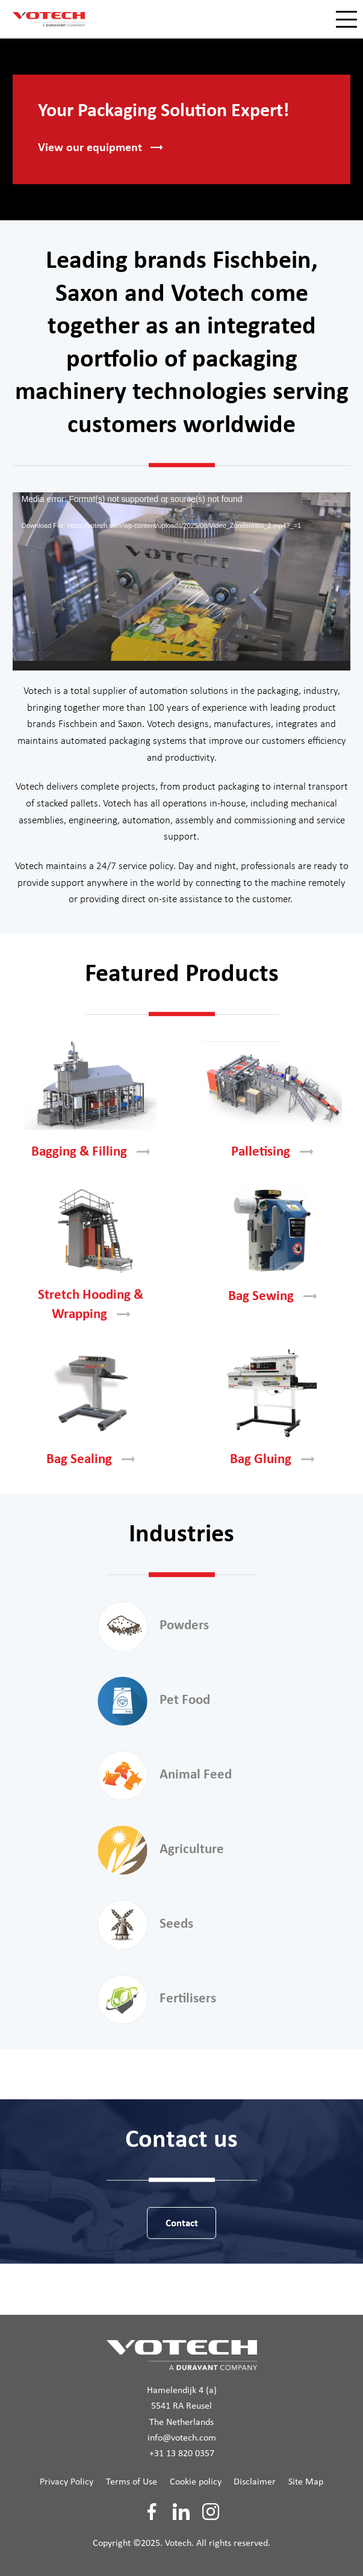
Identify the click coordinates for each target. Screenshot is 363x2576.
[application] (181, 581)
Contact (182, 2223)
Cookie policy (196, 2482)
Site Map (305, 2482)
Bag (272, 1297)
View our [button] (100, 148)
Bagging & (90, 1152)
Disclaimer (255, 2482)
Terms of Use (131, 2482)
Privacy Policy (66, 2482)
